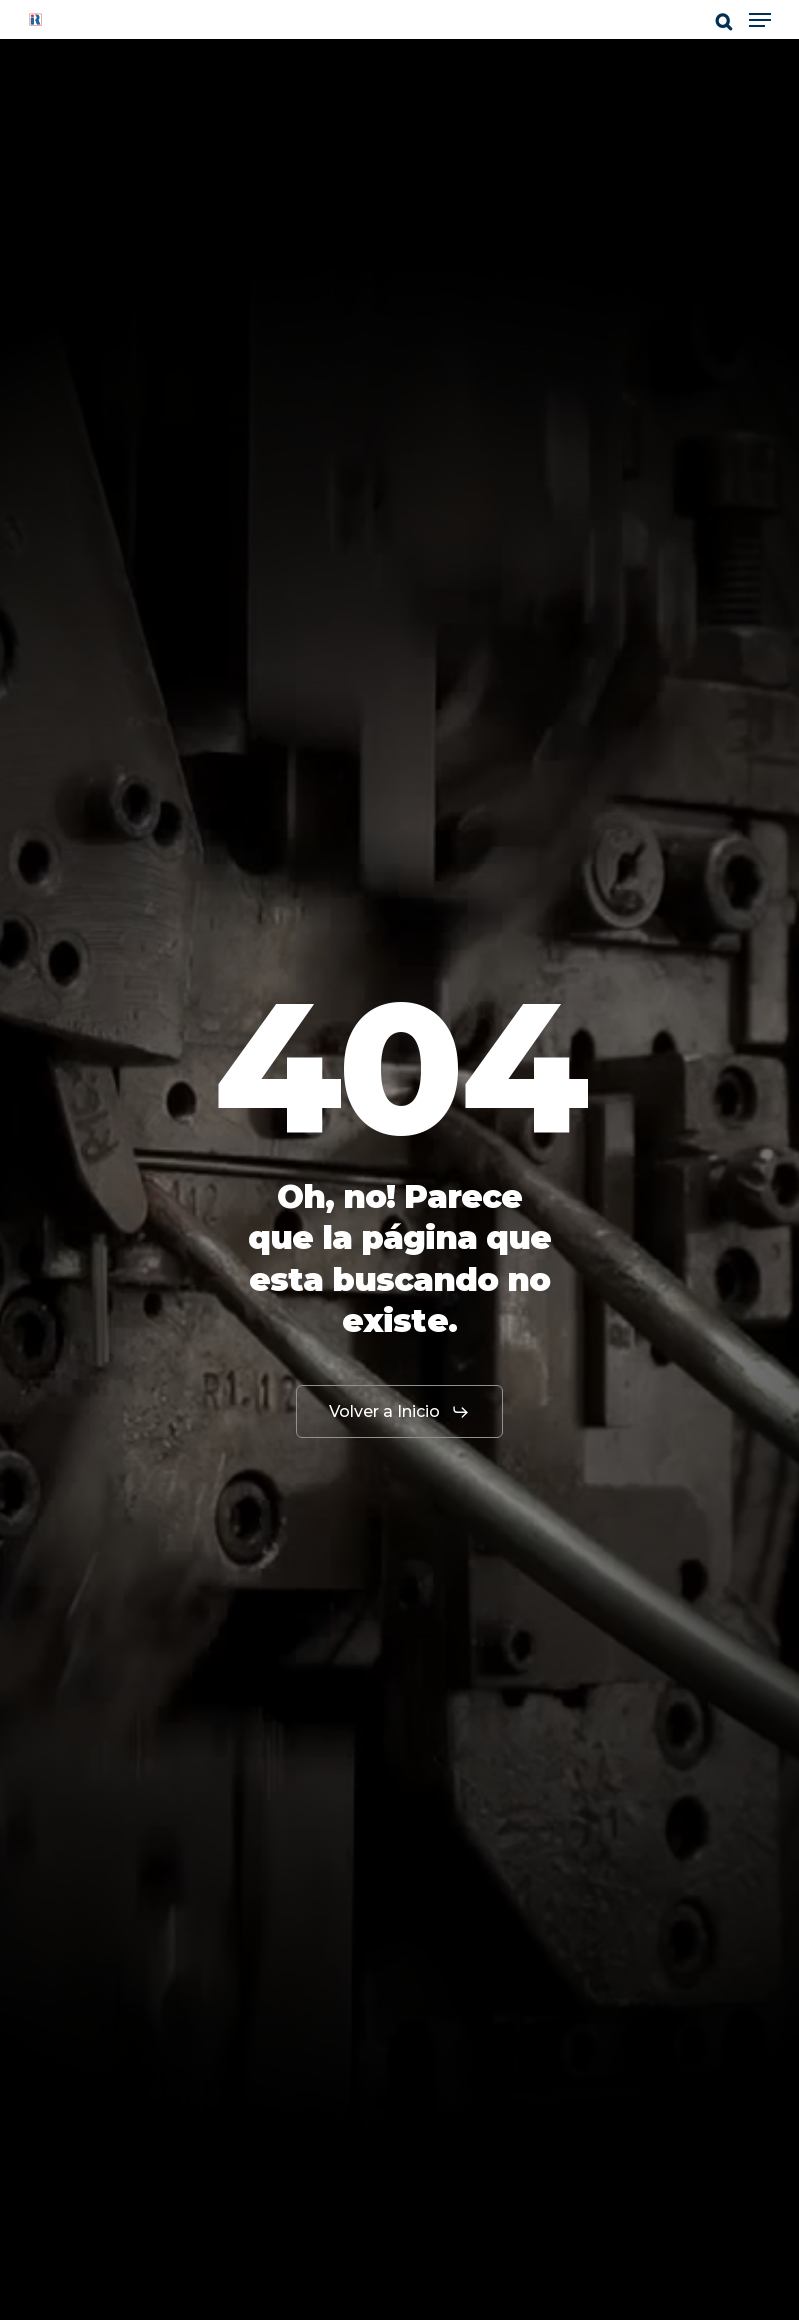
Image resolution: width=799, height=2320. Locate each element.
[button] (760, 20)
